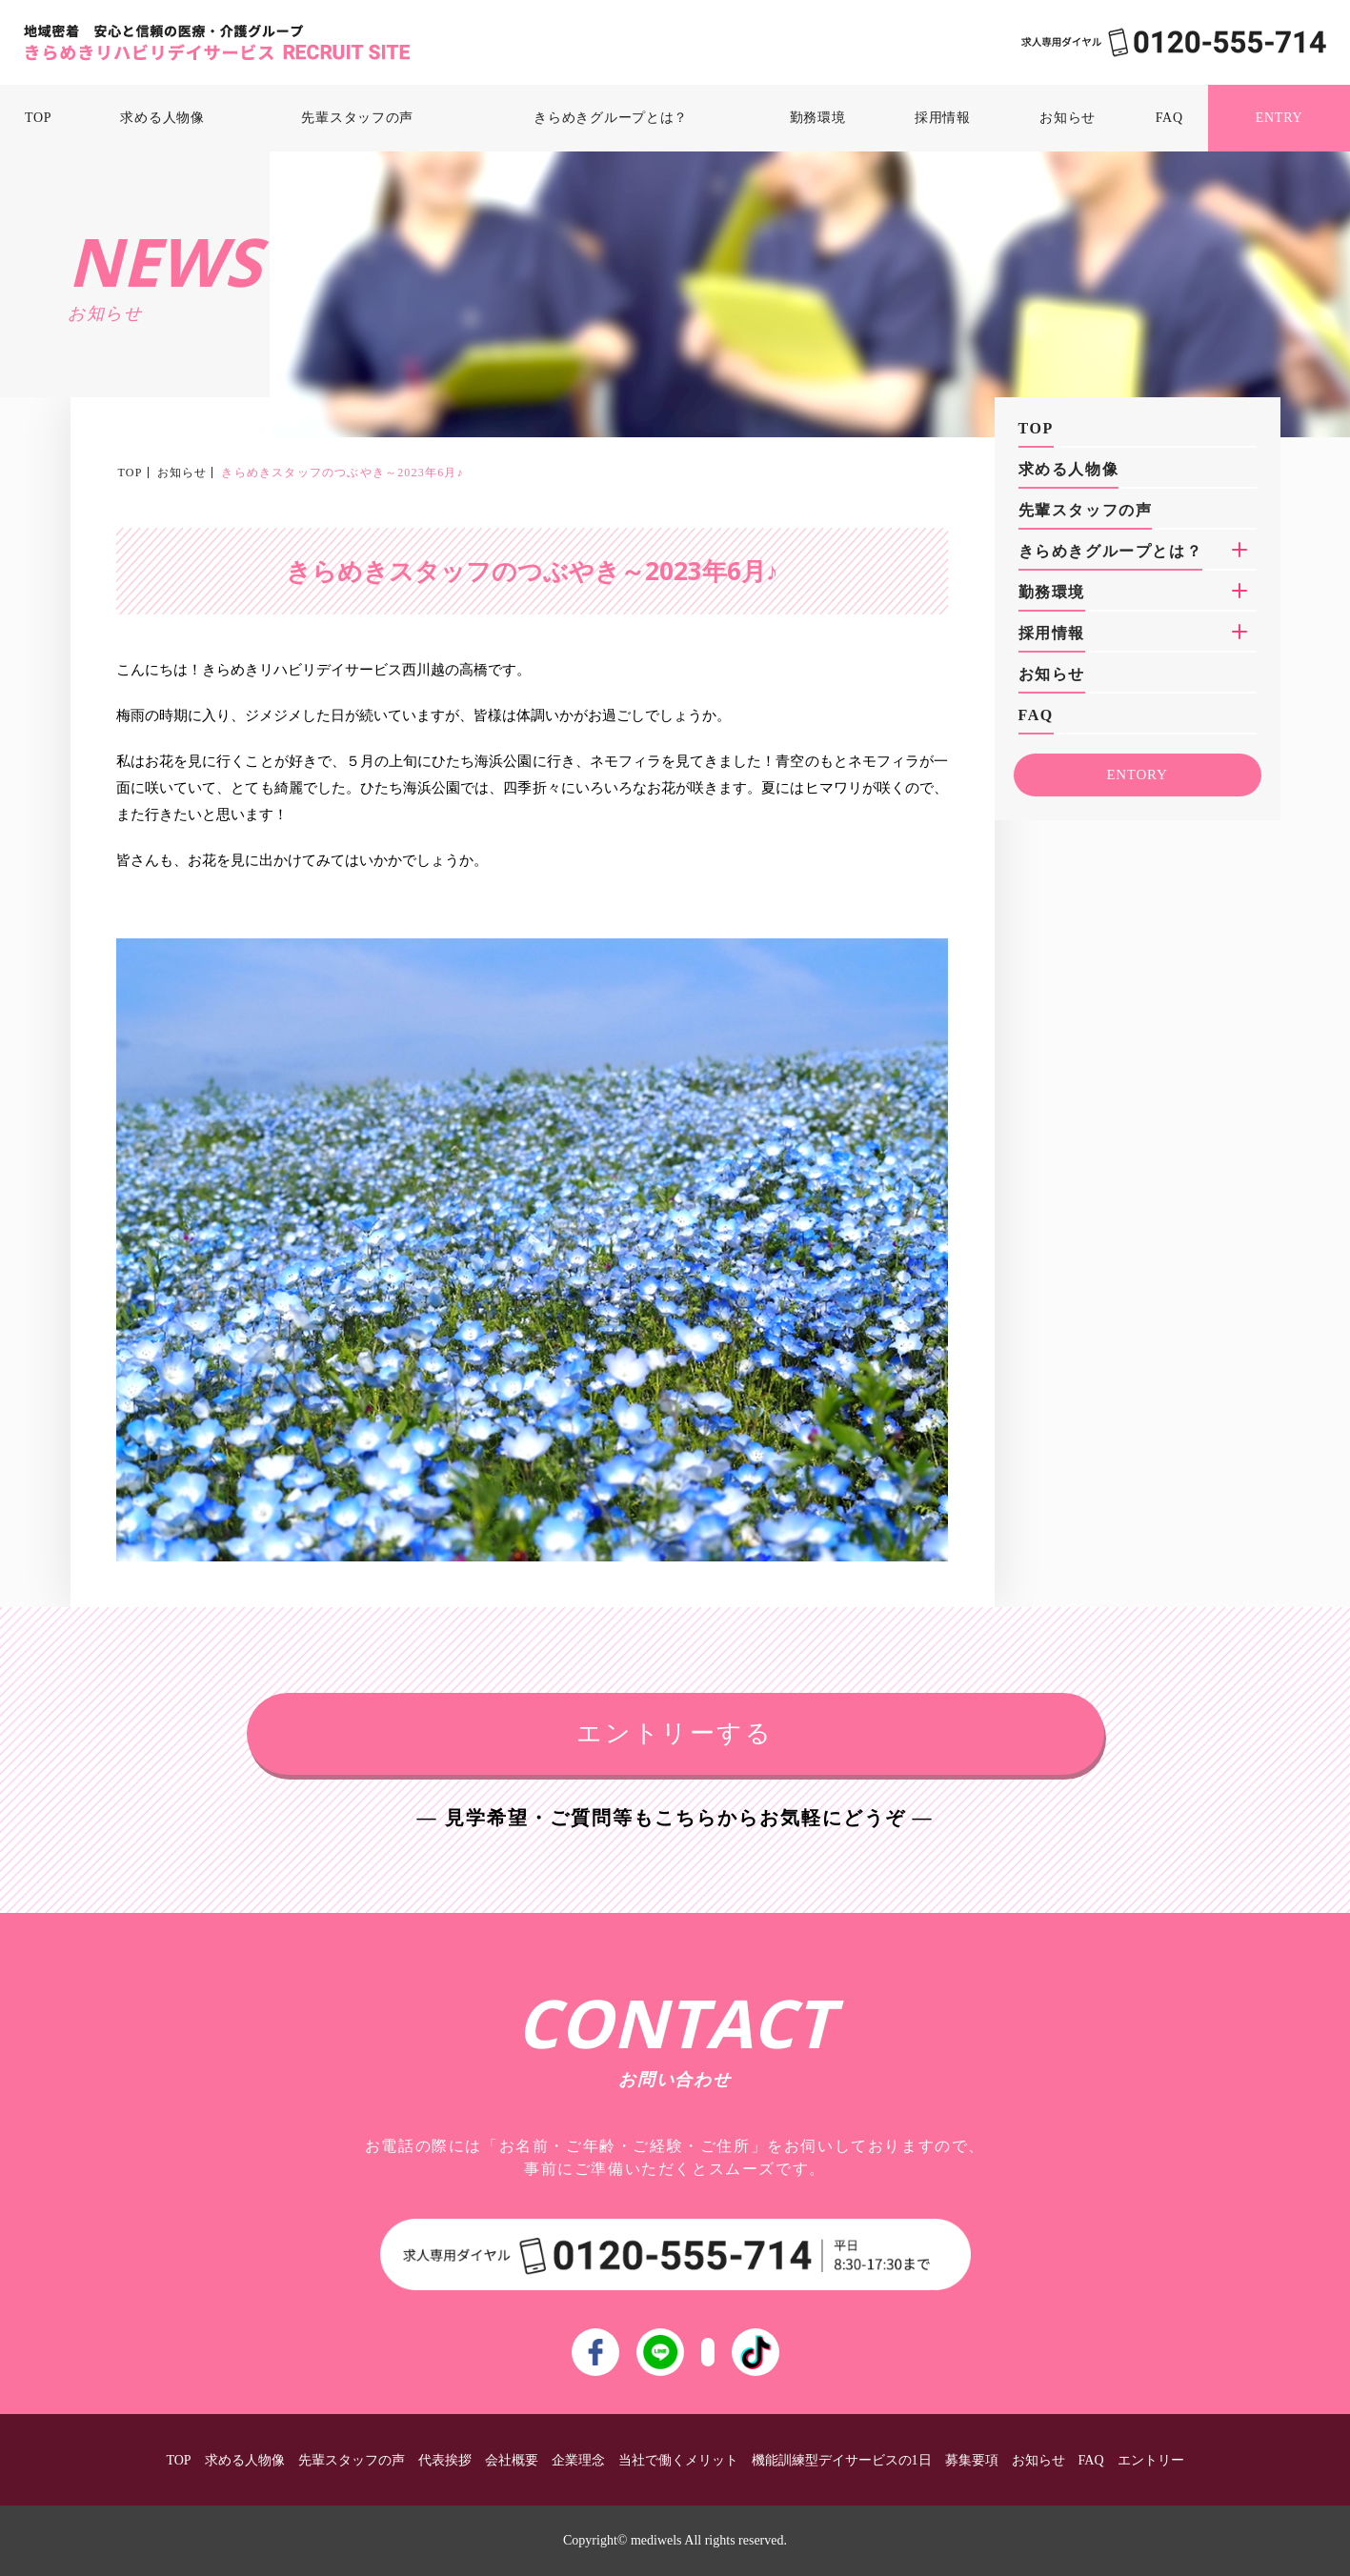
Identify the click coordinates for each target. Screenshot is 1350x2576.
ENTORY (1136, 774)
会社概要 (511, 2460)
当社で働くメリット (678, 2460)
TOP (38, 118)
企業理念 (578, 2460)
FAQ (1169, 118)
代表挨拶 (445, 2460)
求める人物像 (162, 118)
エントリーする (674, 1733)
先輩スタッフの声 (357, 118)
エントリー (1151, 2460)
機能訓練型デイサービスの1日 (842, 2460)
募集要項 (971, 2460)
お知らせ (1067, 118)
